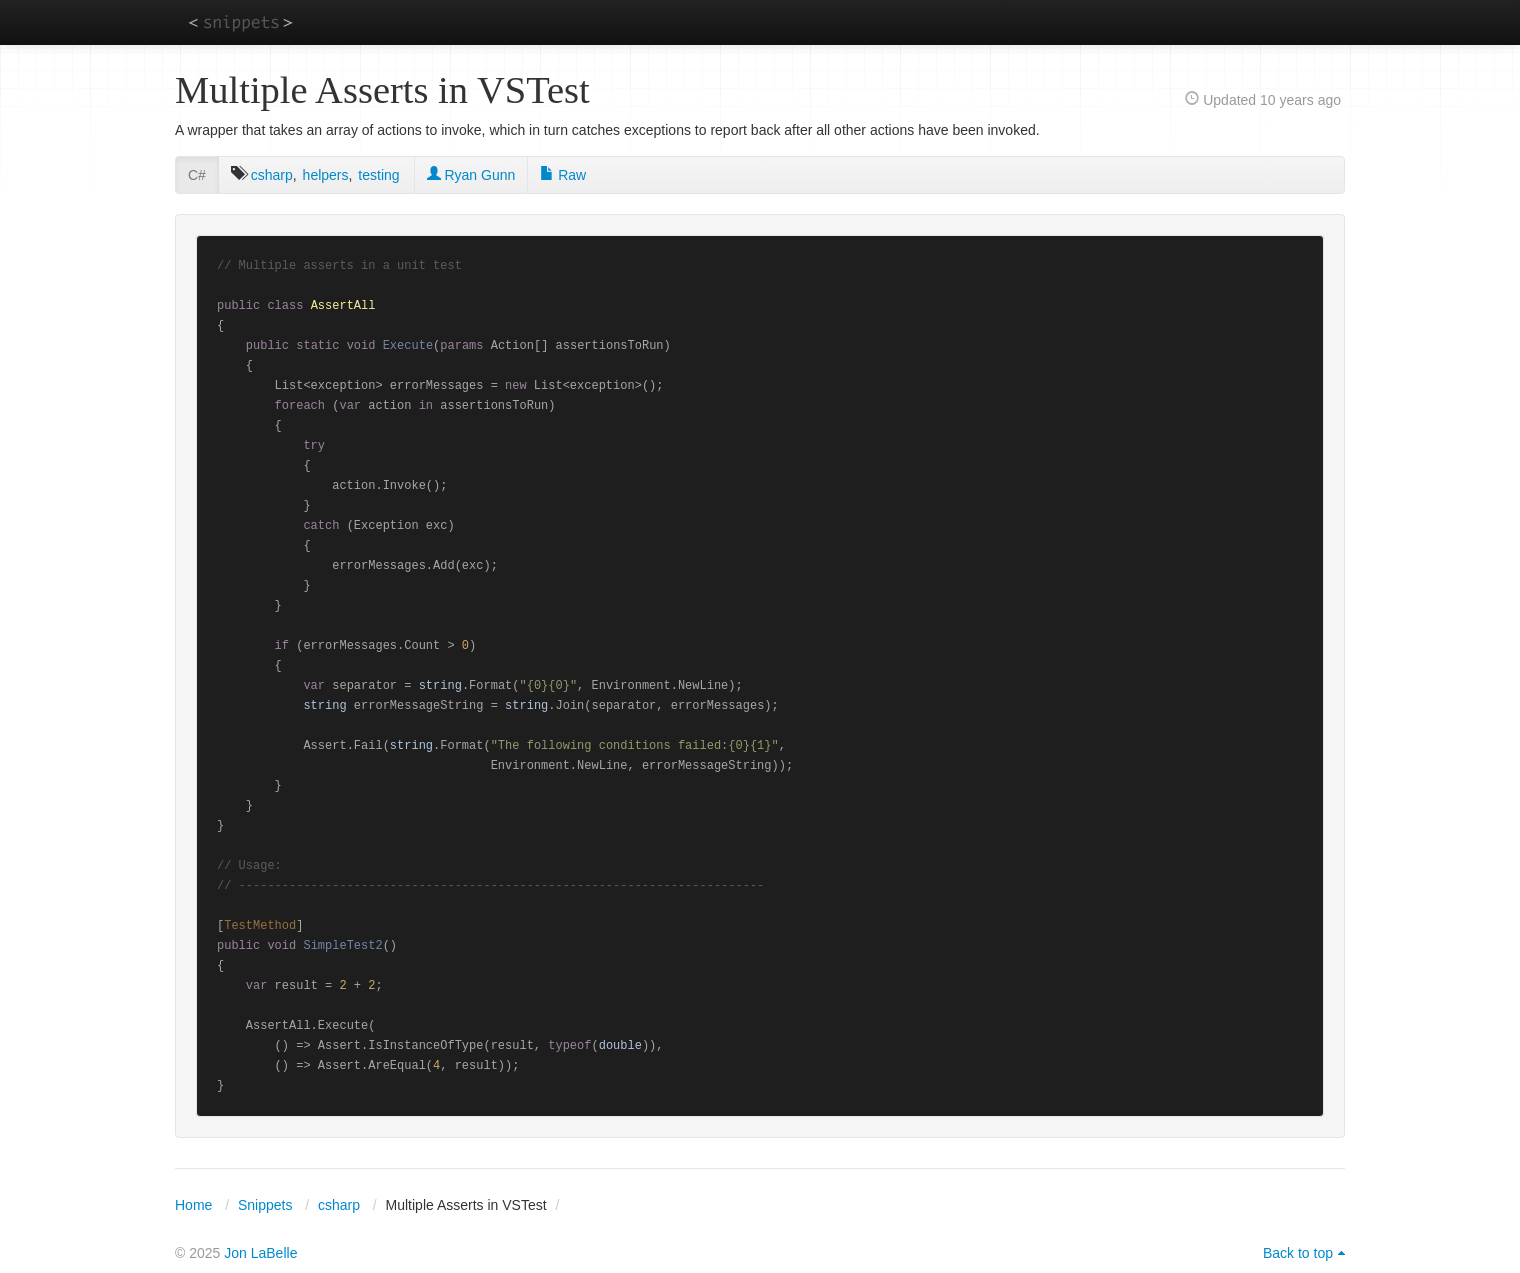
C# (197, 175)
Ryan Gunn (471, 175)
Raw (563, 175)
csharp (272, 175)
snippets (240, 21)
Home (193, 1205)
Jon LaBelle (260, 1253)
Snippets (265, 1205)
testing (378, 175)
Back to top (1298, 1253)
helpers (326, 175)
